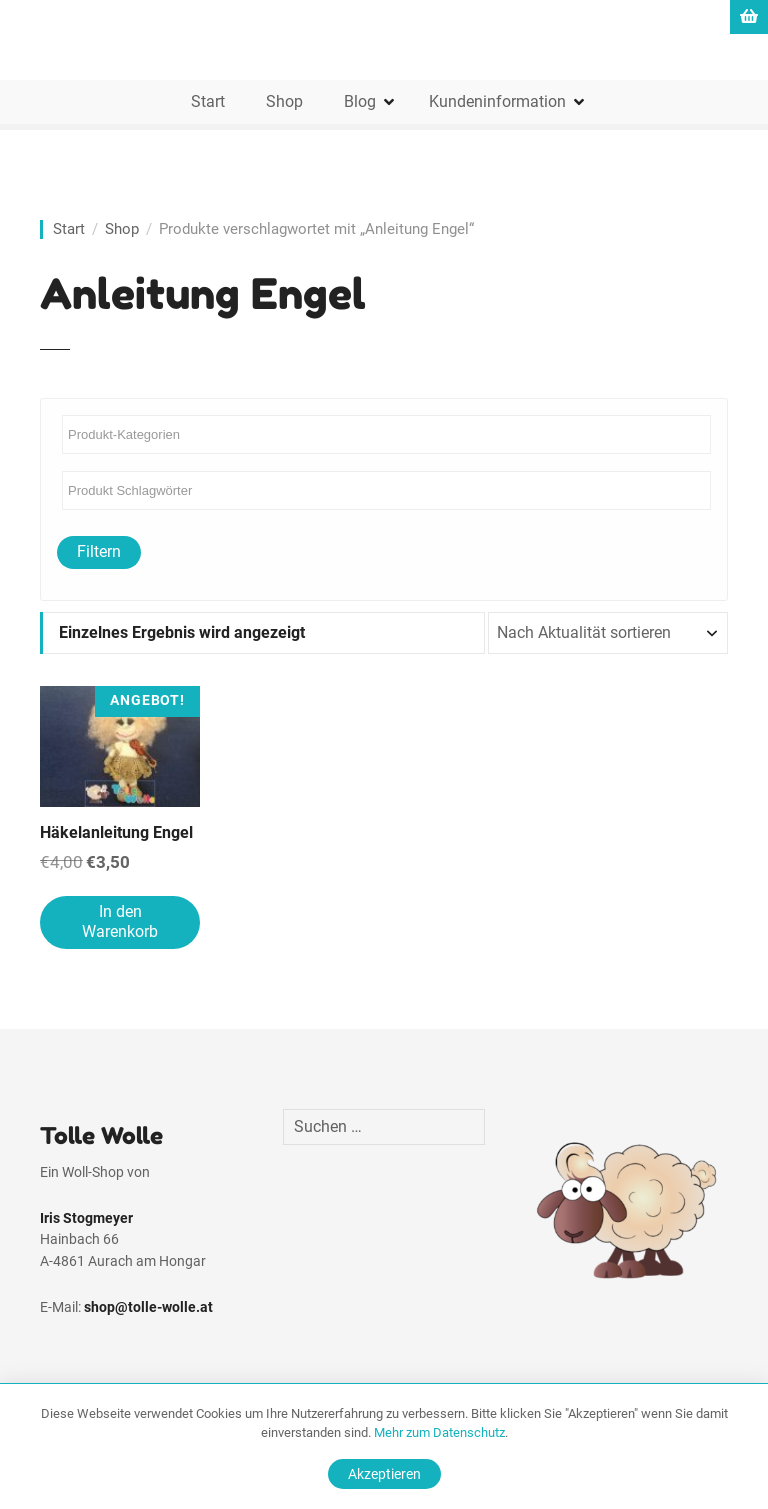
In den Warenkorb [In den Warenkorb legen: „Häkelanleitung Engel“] (120, 922)
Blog (360, 101)
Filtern (99, 551)
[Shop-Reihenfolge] (608, 633)
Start (208, 101)
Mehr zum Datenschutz (439, 1432)
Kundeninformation (497, 101)
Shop (284, 101)
